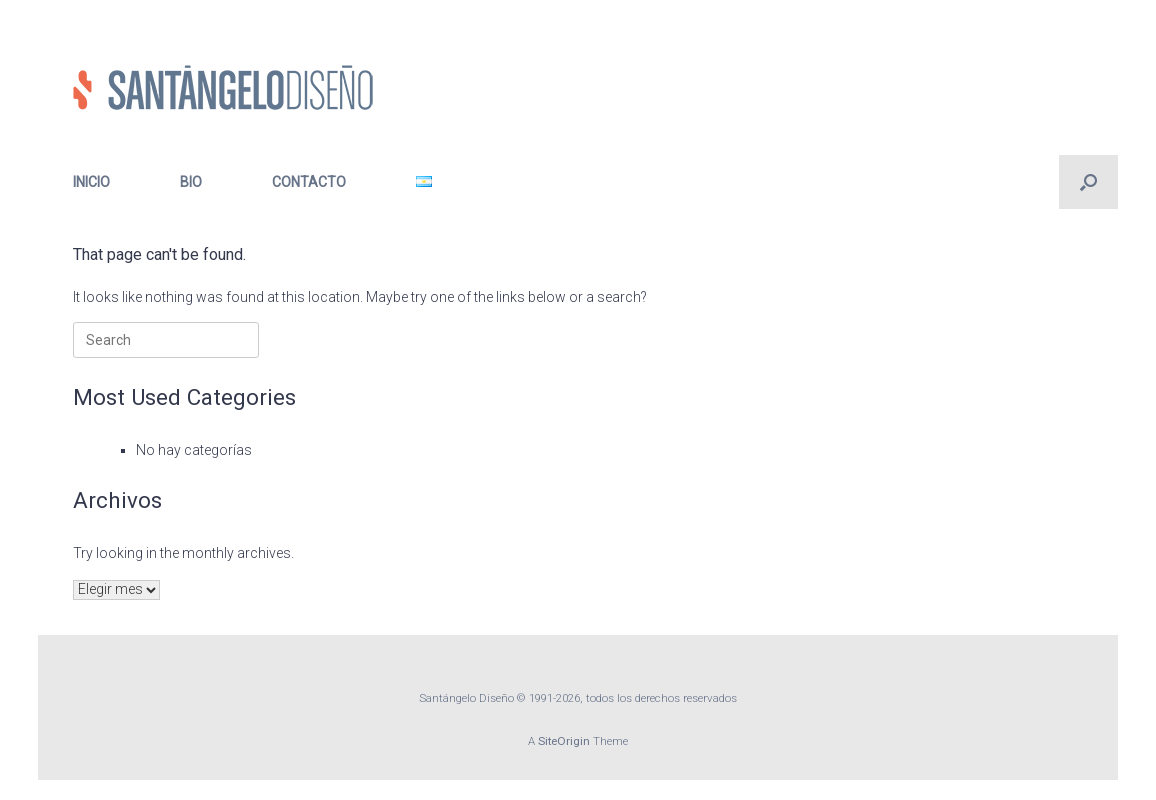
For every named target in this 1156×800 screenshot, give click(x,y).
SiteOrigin (564, 741)
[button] (1088, 182)
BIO (191, 182)
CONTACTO (309, 182)
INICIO (91, 182)
